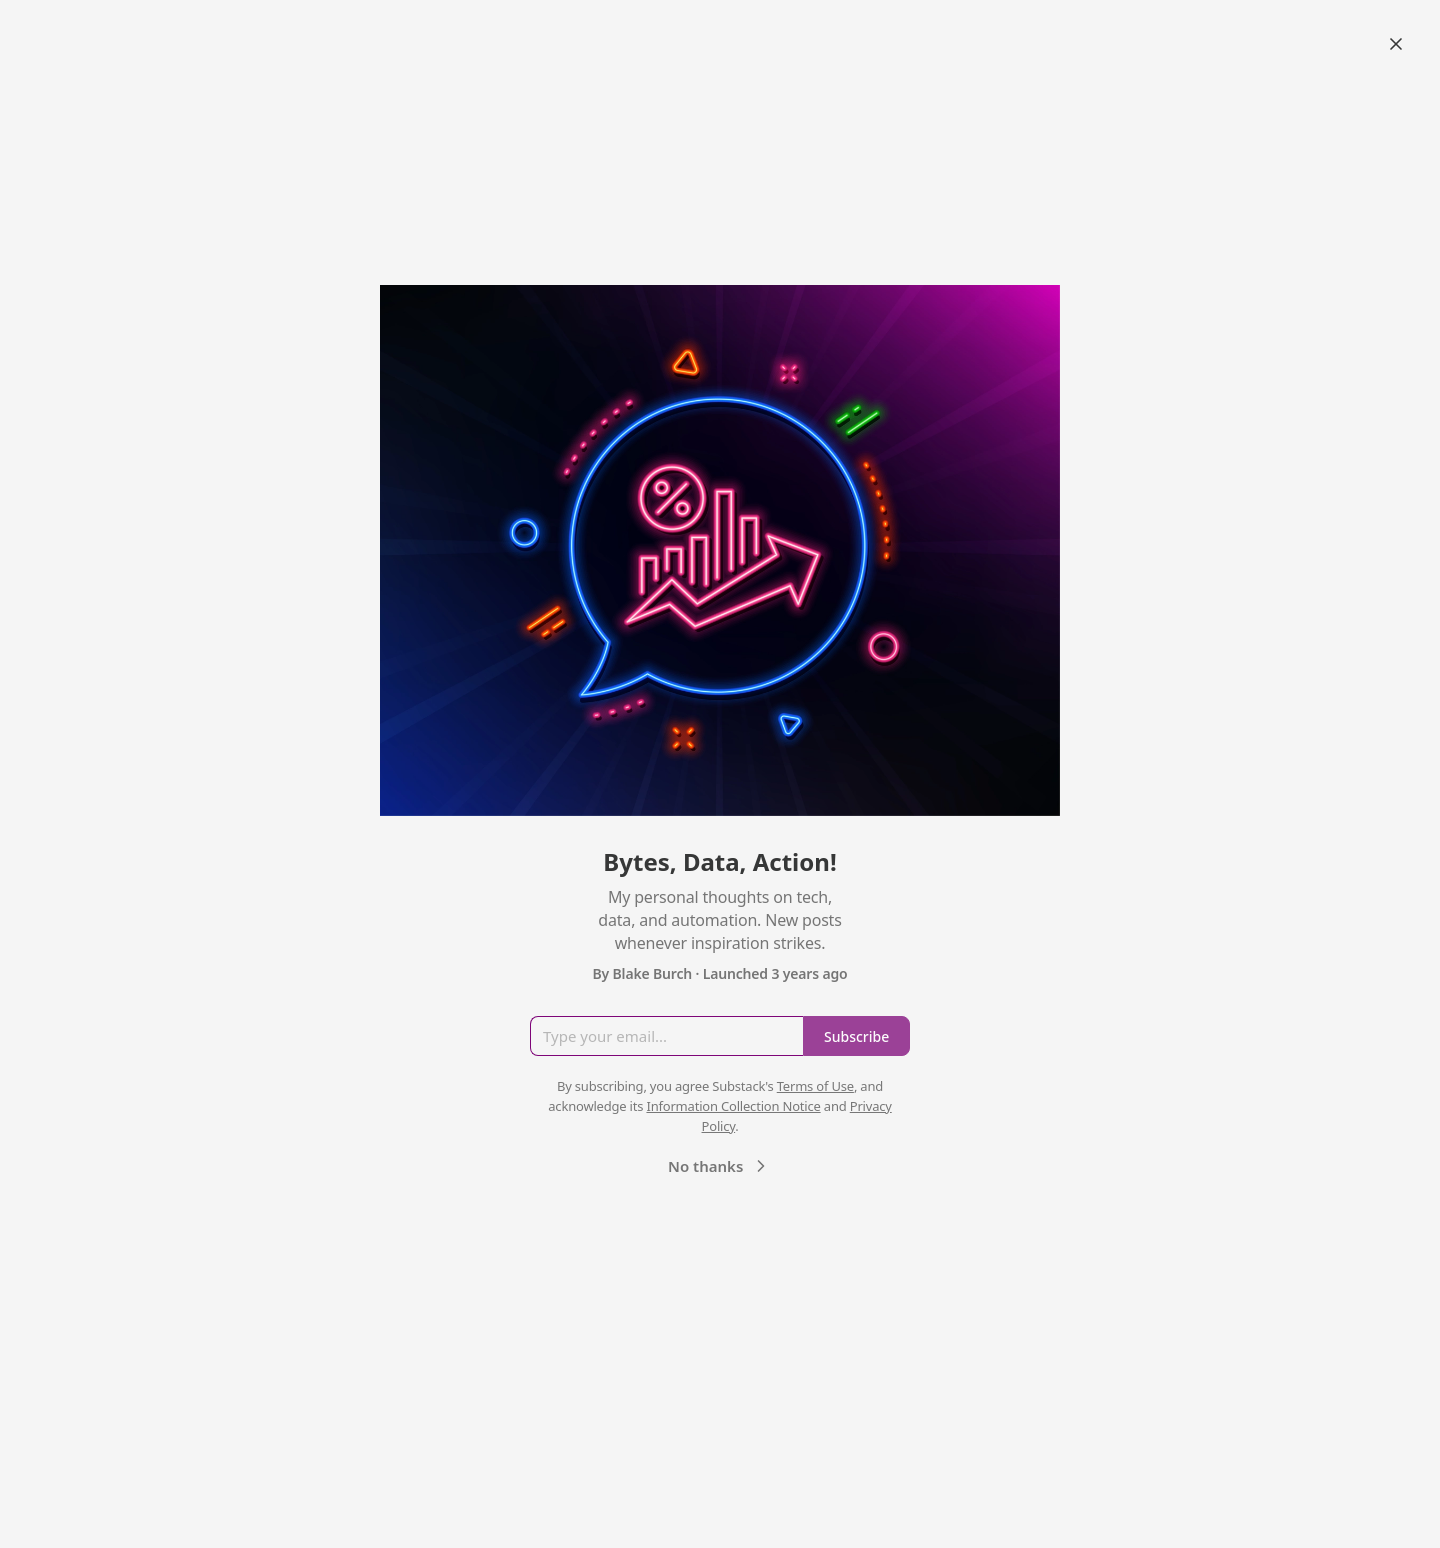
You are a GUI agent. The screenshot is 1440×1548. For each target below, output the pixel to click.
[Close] (1396, 44)
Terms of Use (815, 1086)
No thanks (719, 1166)
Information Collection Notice (733, 1106)
